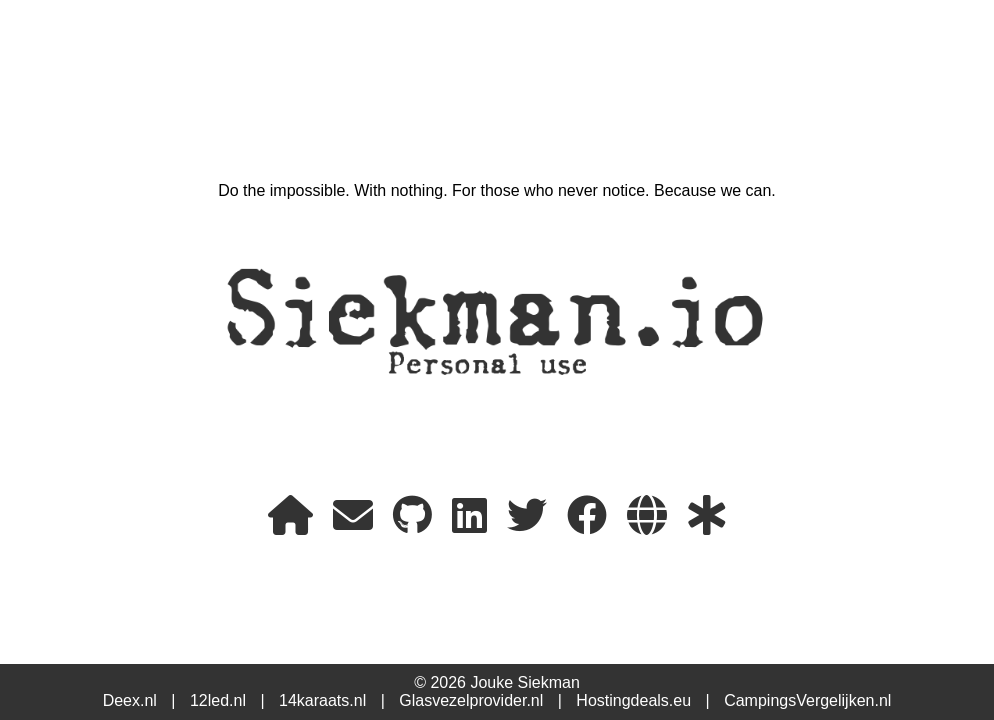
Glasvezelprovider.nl (471, 700)
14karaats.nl (322, 700)
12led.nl (218, 700)
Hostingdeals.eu (633, 700)
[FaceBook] (587, 516)
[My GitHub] (412, 516)
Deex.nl (130, 700)
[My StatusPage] (707, 516)
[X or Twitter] (527, 516)
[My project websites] (647, 516)
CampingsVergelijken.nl (807, 700)
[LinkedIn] (469, 516)
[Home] (290, 516)
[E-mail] (353, 516)
